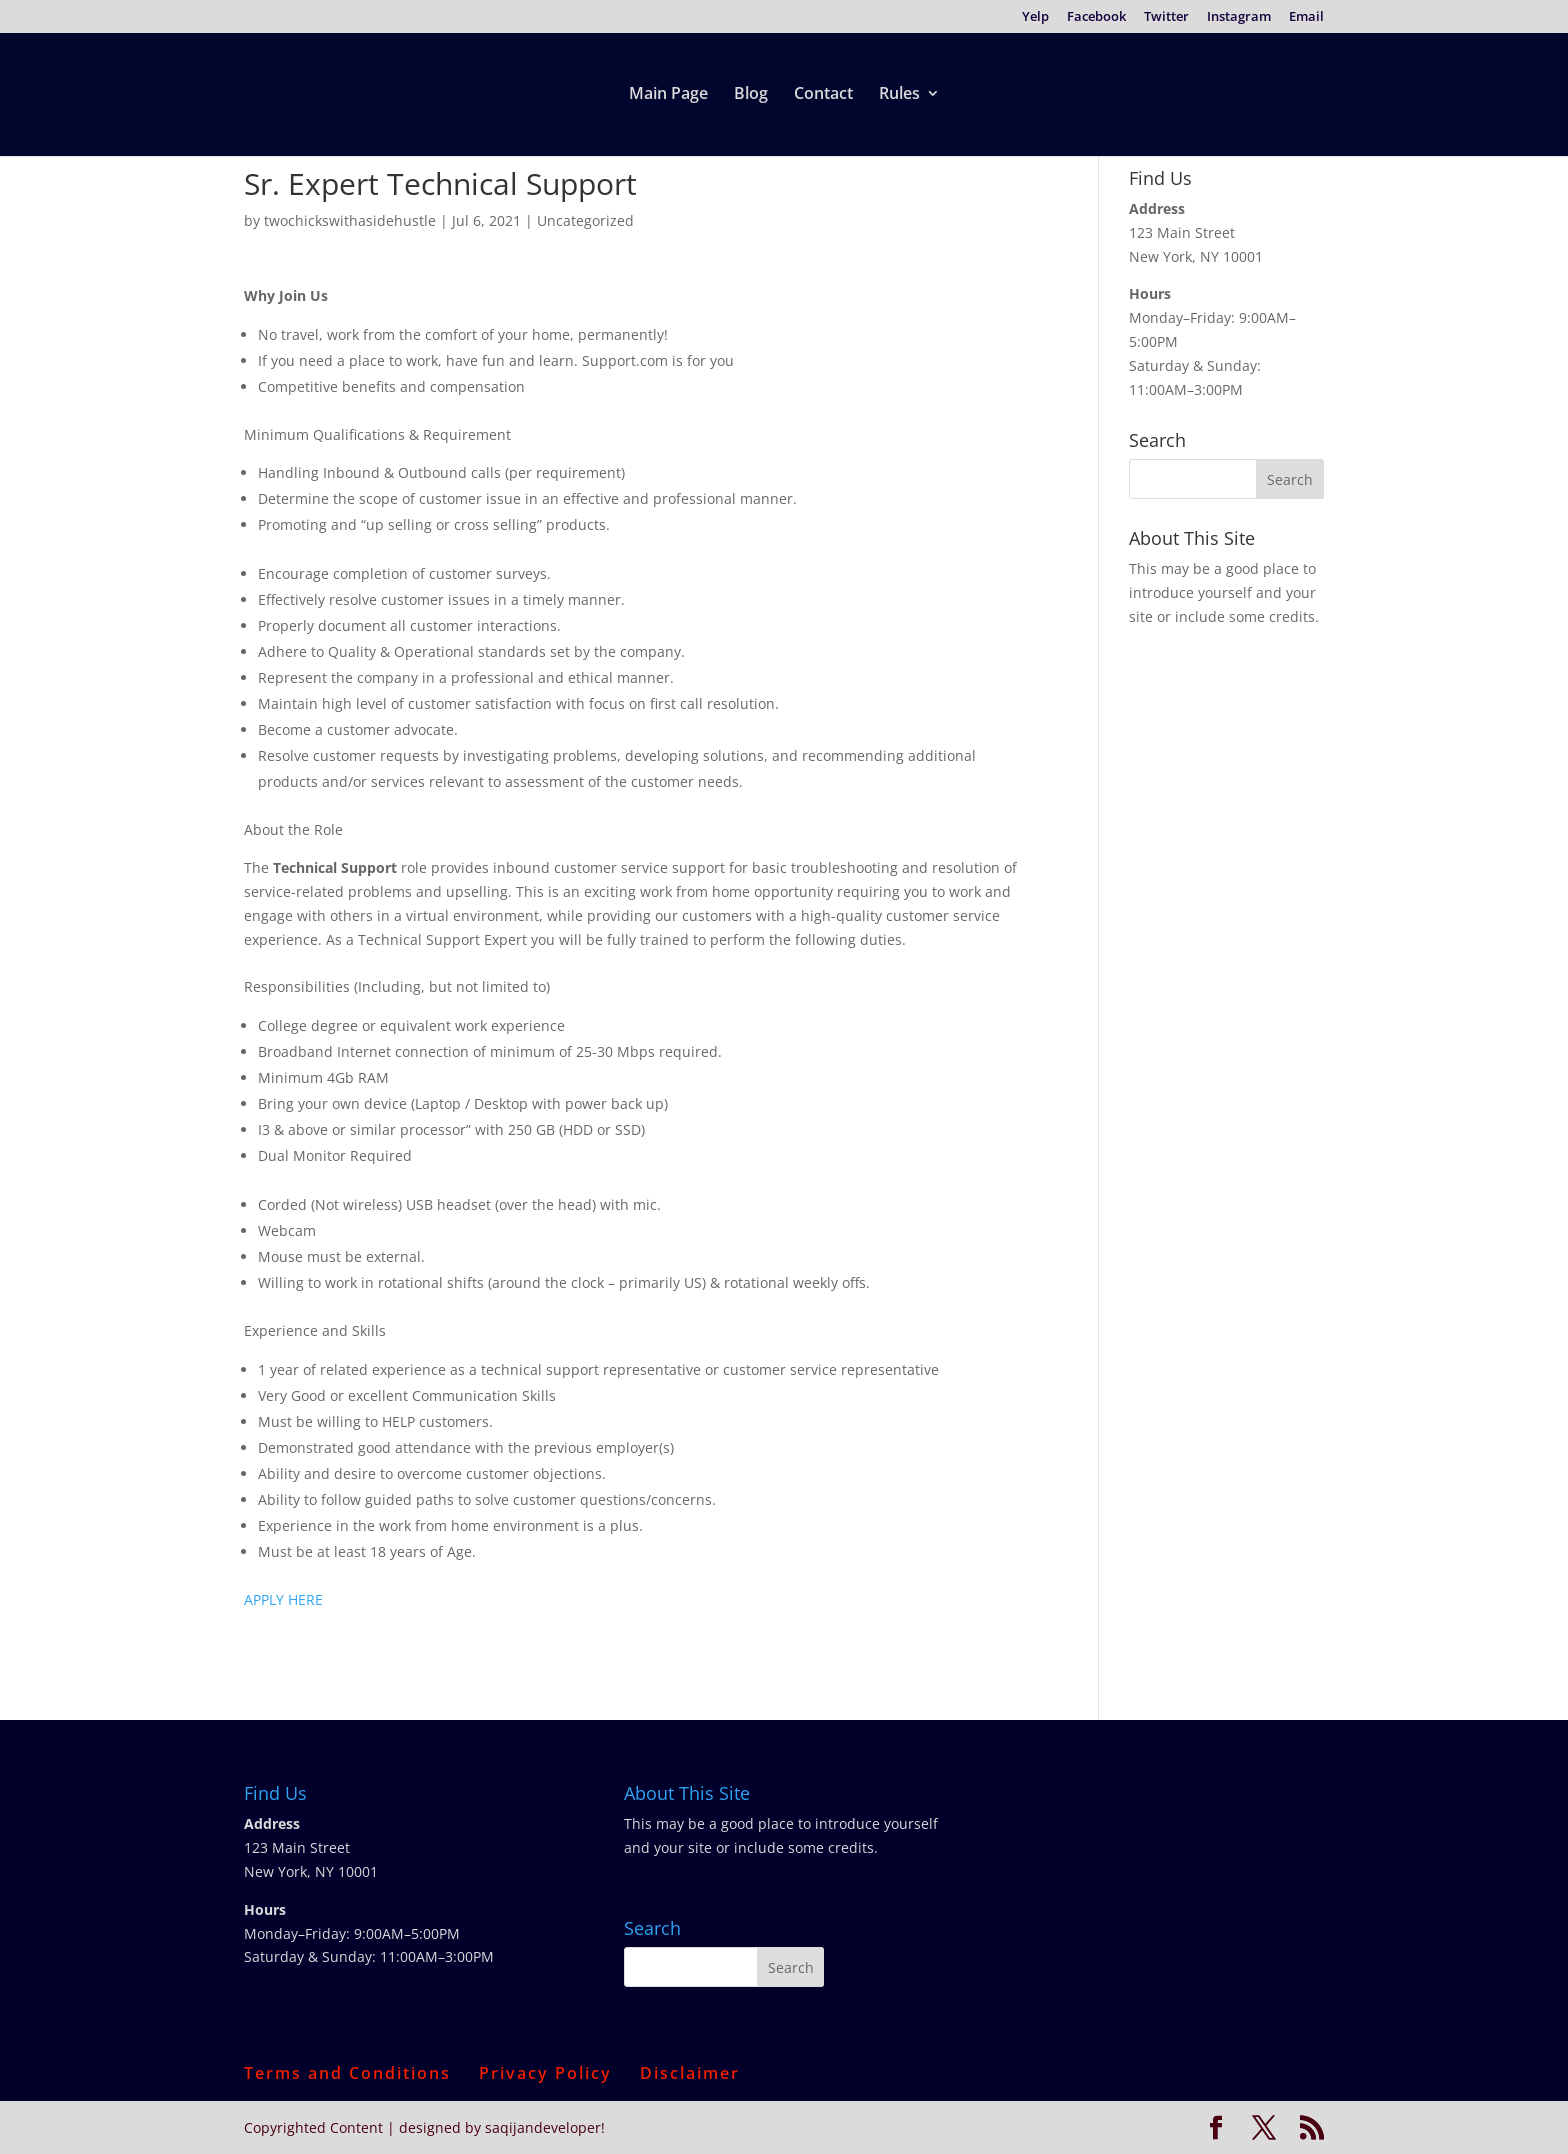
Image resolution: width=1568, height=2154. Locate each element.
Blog (751, 95)
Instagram (1239, 17)
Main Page (668, 95)
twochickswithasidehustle (350, 220)
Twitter (1166, 17)
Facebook (1096, 17)
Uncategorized (585, 220)
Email (1306, 17)
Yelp (1035, 17)
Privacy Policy (545, 2073)
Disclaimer (690, 2073)
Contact (823, 95)
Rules (899, 95)
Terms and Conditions (347, 2073)
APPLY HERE (283, 1599)
